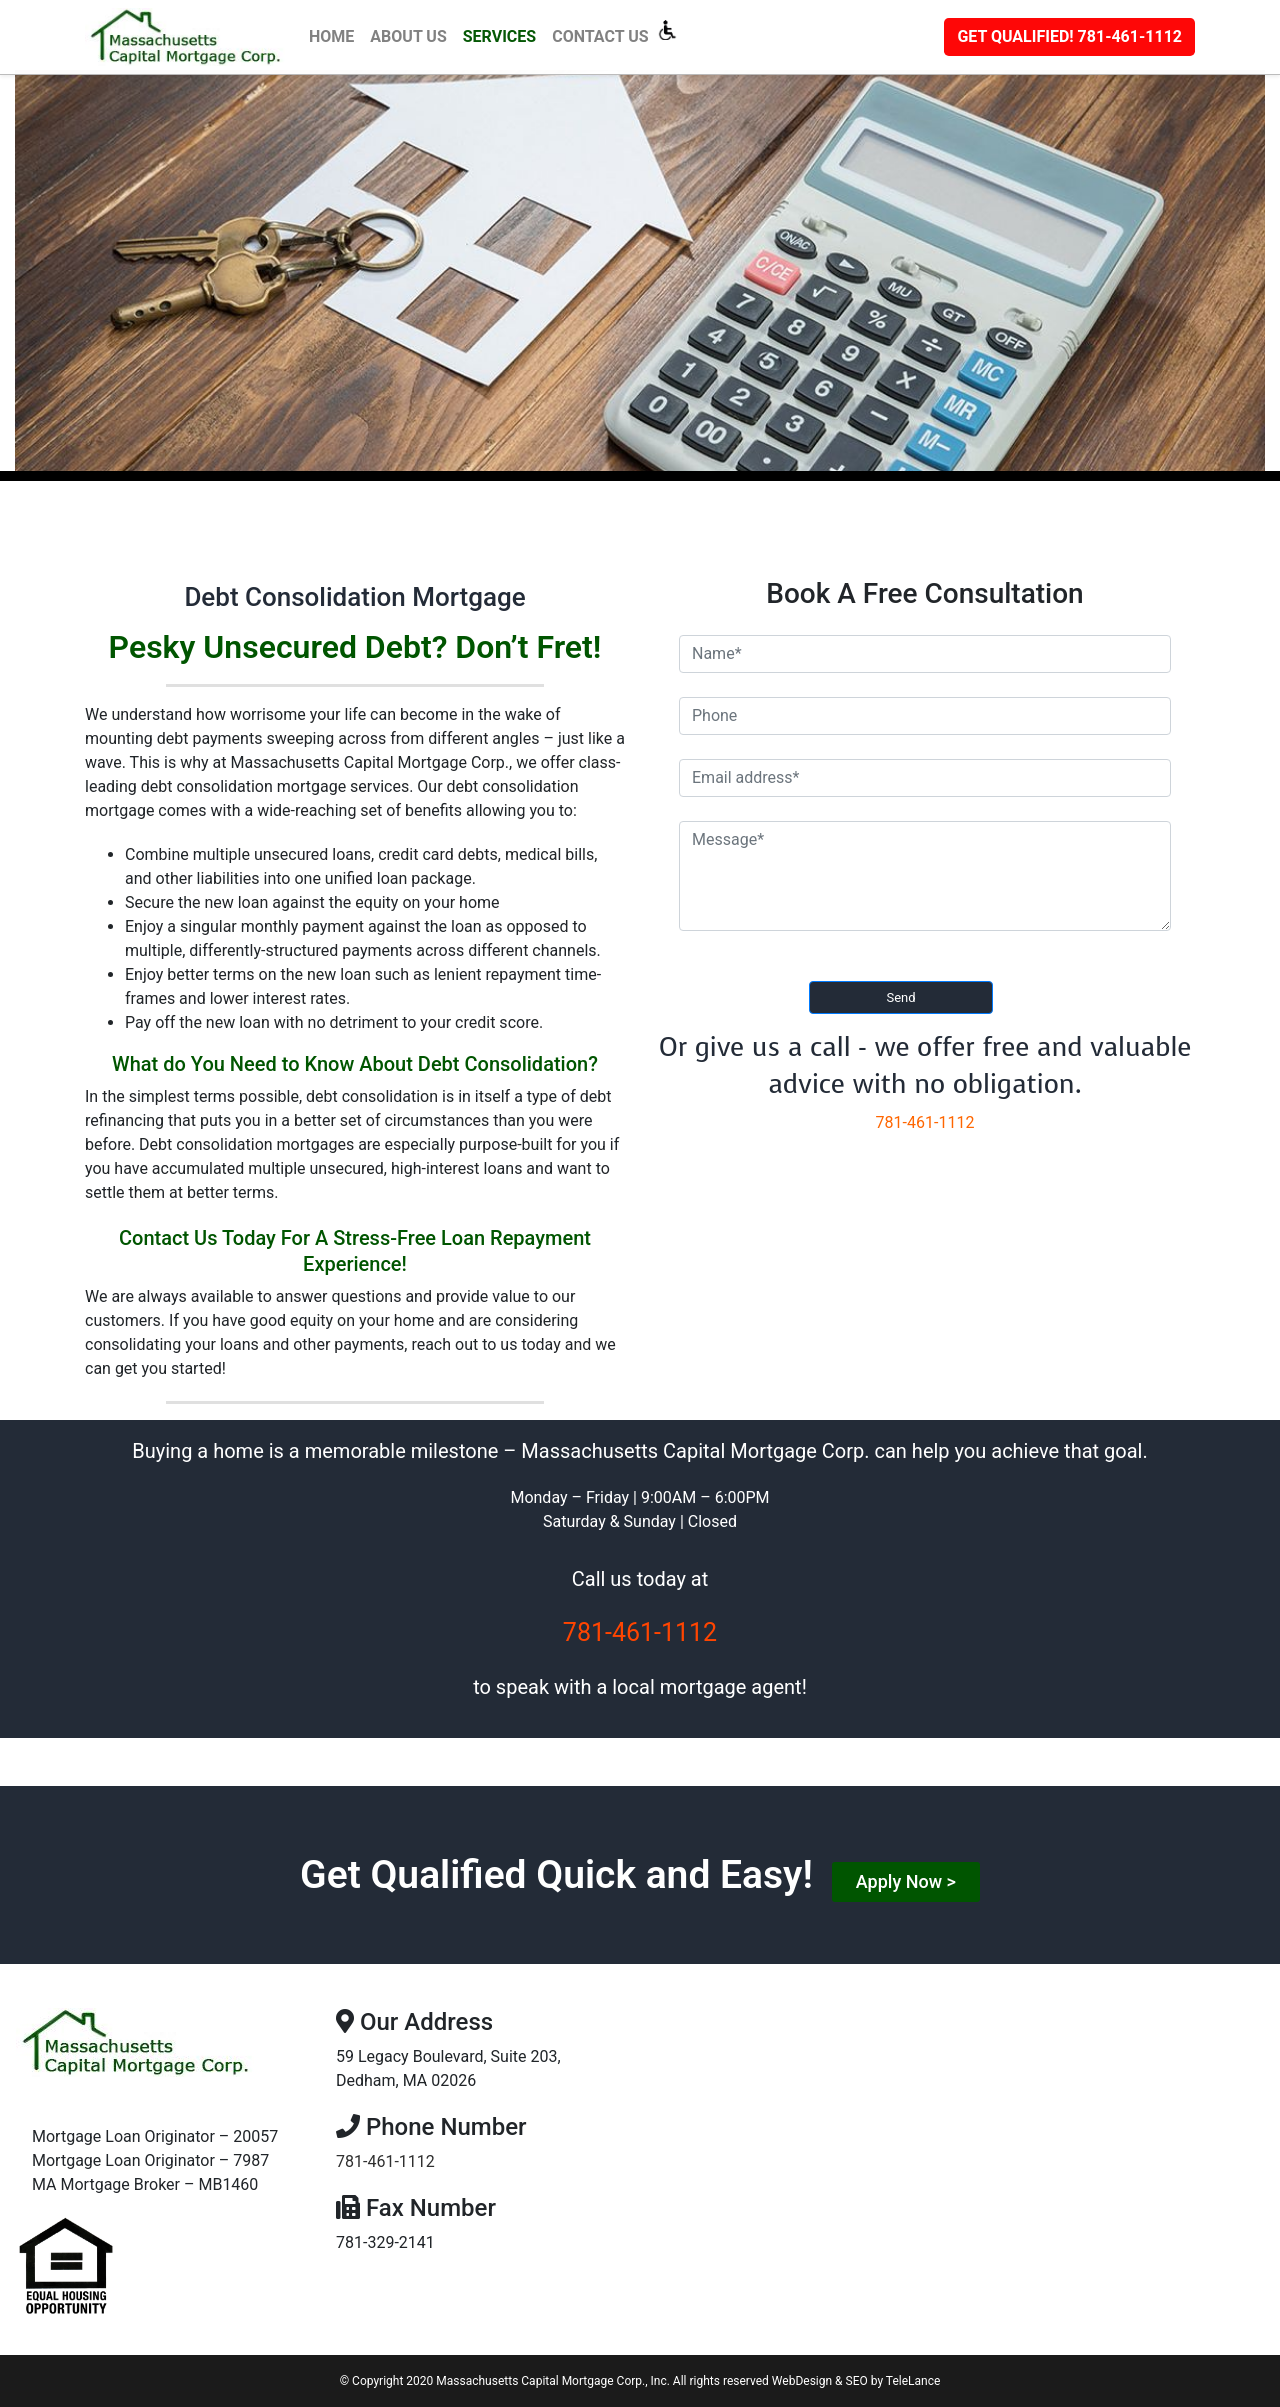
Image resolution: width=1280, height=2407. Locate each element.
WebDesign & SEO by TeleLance (856, 2381)
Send (900, 997)
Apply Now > (906, 1881)
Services (499, 36)
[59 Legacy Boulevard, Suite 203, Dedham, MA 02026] (960, 2133)
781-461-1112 (1069, 36)
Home (335, 35)
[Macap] (193, 37)
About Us (408, 36)
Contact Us (600, 36)
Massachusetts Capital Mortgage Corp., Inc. (553, 2381)
